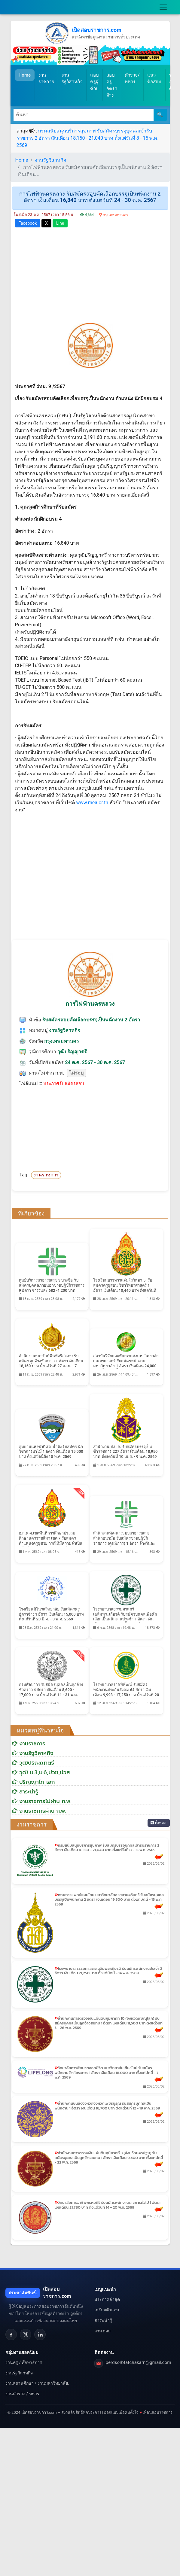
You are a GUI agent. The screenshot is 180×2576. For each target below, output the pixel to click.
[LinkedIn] (40, 2334)
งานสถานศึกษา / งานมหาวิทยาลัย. (37, 2383)
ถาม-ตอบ (102, 2330)
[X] (25, 2334)
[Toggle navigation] (163, 7)
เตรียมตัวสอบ (106, 2309)
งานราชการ (46, 78)
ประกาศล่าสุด (107, 2299)
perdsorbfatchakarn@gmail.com (138, 2362)
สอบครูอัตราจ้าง (111, 85)
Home (27, 74)
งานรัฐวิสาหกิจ (72, 78)
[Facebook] (11, 2334)
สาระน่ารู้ (103, 2320)
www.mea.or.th (92, 802)
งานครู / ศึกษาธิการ (23, 2362)
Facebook (28, 223)
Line (60, 223)
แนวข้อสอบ (154, 78)
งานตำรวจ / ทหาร (22, 2393)
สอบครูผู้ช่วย (94, 81)
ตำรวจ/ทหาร (132, 78)
